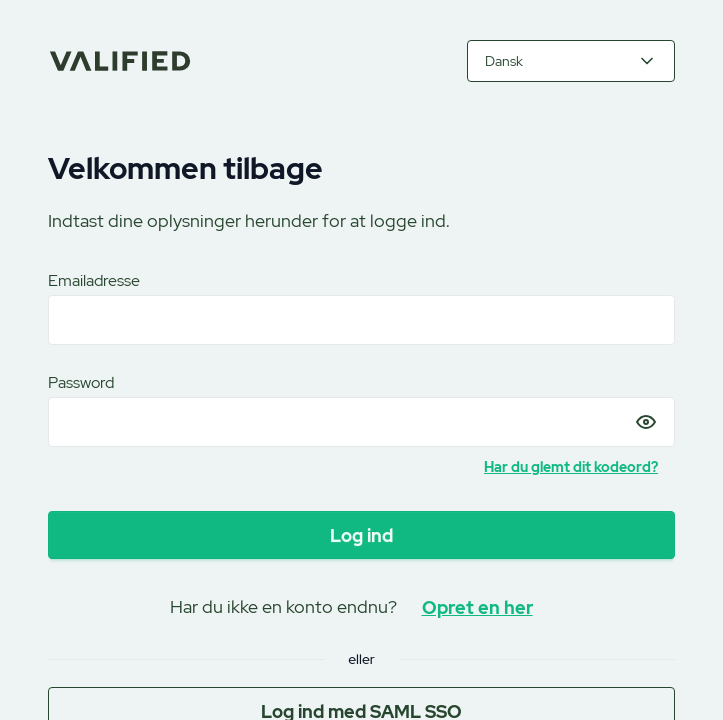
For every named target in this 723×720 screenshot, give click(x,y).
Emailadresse (94, 280)
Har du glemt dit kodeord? (571, 467)
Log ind (361, 535)
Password (81, 382)
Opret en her (477, 607)
